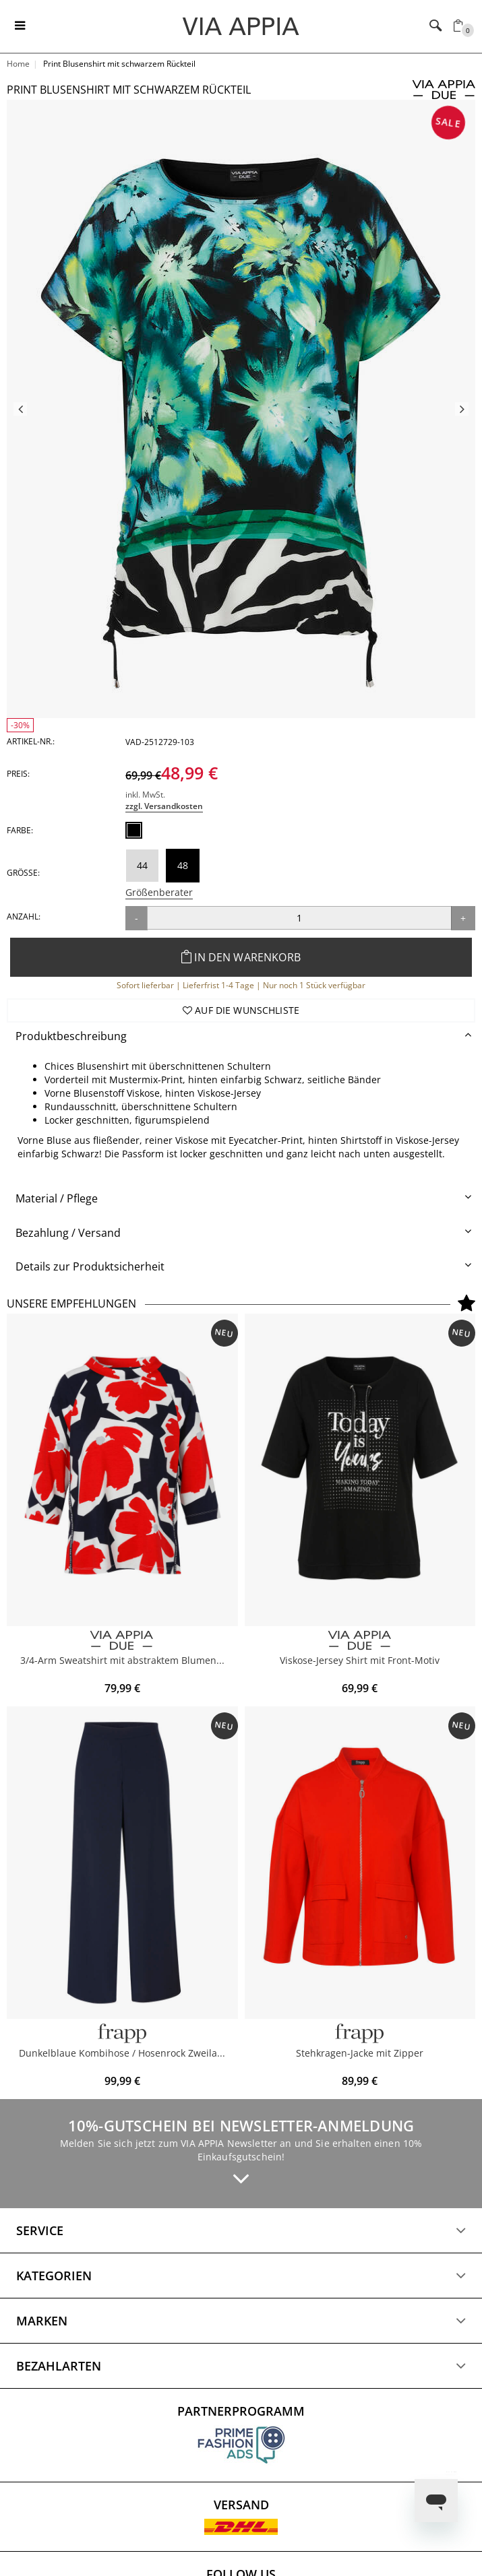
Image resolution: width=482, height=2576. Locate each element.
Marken (41, 2321)
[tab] (241, 1036)
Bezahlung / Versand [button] (68, 1232)
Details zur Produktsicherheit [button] (90, 1266)
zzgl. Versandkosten (164, 806)
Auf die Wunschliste (241, 1010)
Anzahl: (23, 916)
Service (39, 2230)
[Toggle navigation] (20, 26)
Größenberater (159, 892)
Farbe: (20, 830)
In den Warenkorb (241, 957)
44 (142, 865)
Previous (20, 409)
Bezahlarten (58, 2366)
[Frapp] (360, 2033)
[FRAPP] (122, 2033)
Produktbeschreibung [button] (71, 1036)
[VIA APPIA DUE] (122, 1640)
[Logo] (241, 25)
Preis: (18, 773)
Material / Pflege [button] (57, 1198)
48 (182, 865)
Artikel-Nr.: (31, 741)
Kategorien (54, 2275)
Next (462, 409)
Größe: (23, 872)
